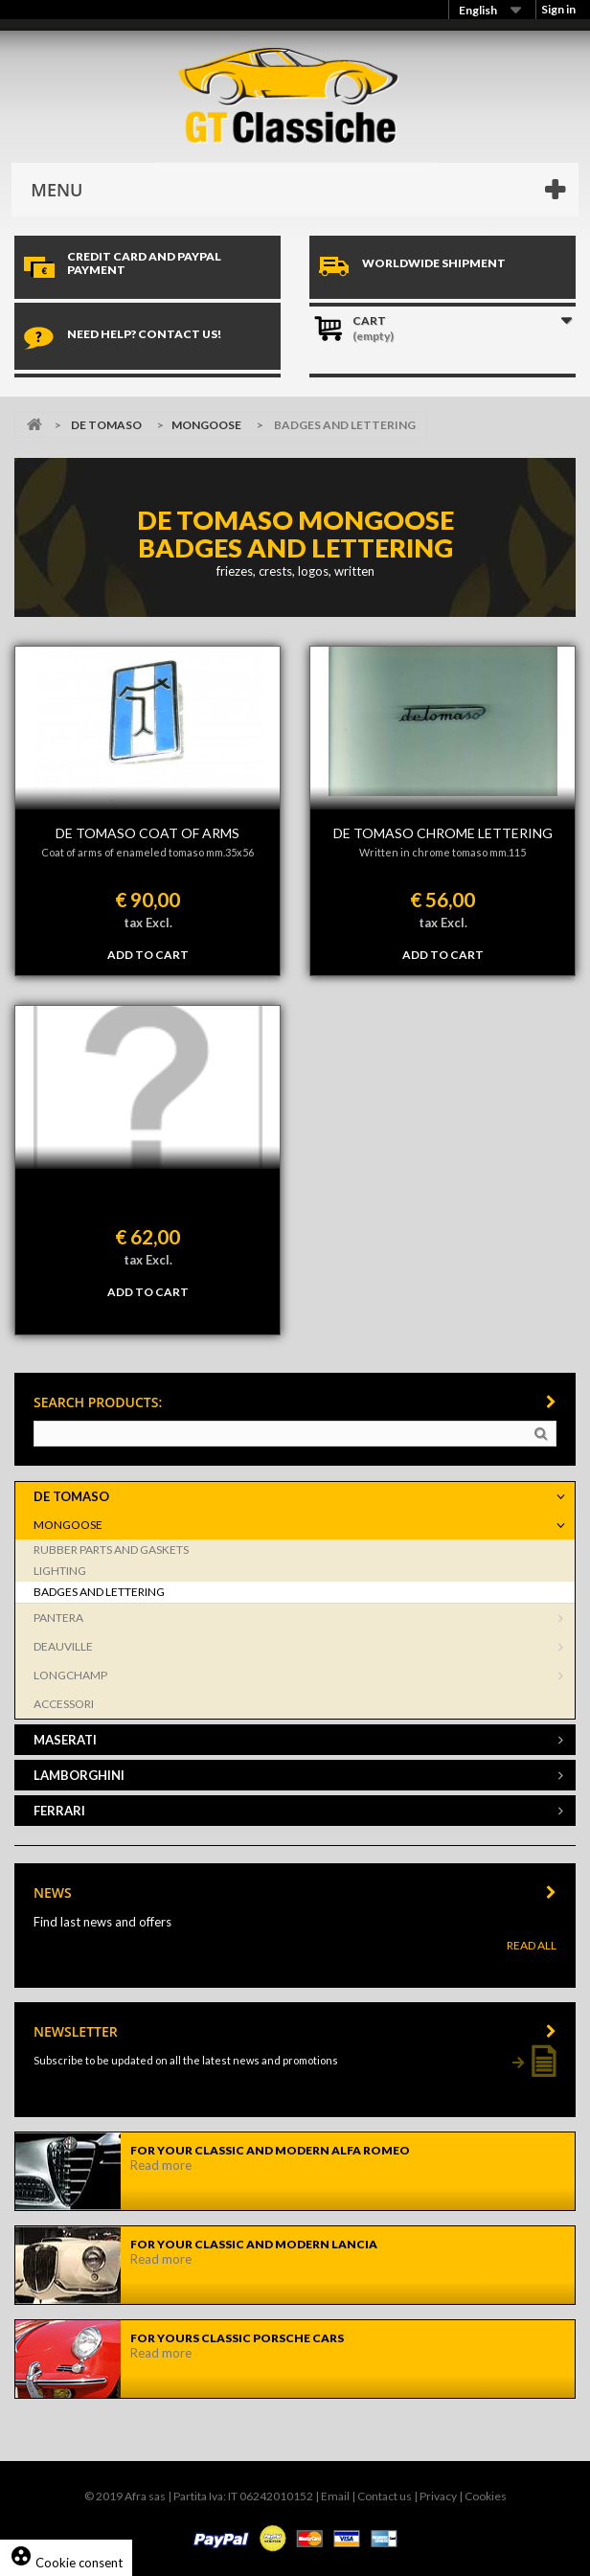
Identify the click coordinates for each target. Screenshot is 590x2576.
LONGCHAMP (70, 1675)
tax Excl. (148, 922)
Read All (531, 1945)
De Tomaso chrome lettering (443, 833)
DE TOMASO (106, 425)
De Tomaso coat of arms (147, 833)
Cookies (486, 2496)
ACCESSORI (64, 1704)
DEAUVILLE (63, 1646)
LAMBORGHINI (79, 1775)
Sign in (558, 9)
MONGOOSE (206, 425)
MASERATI (65, 1739)
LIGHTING (60, 1570)
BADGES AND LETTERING (99, 1591)
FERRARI (59, 1810)
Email (335, 2496)
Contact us (384, 2496)
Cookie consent (66, 2562)
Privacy (438, 2496)
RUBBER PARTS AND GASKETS (111, 1549)
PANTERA (58, 1617)
